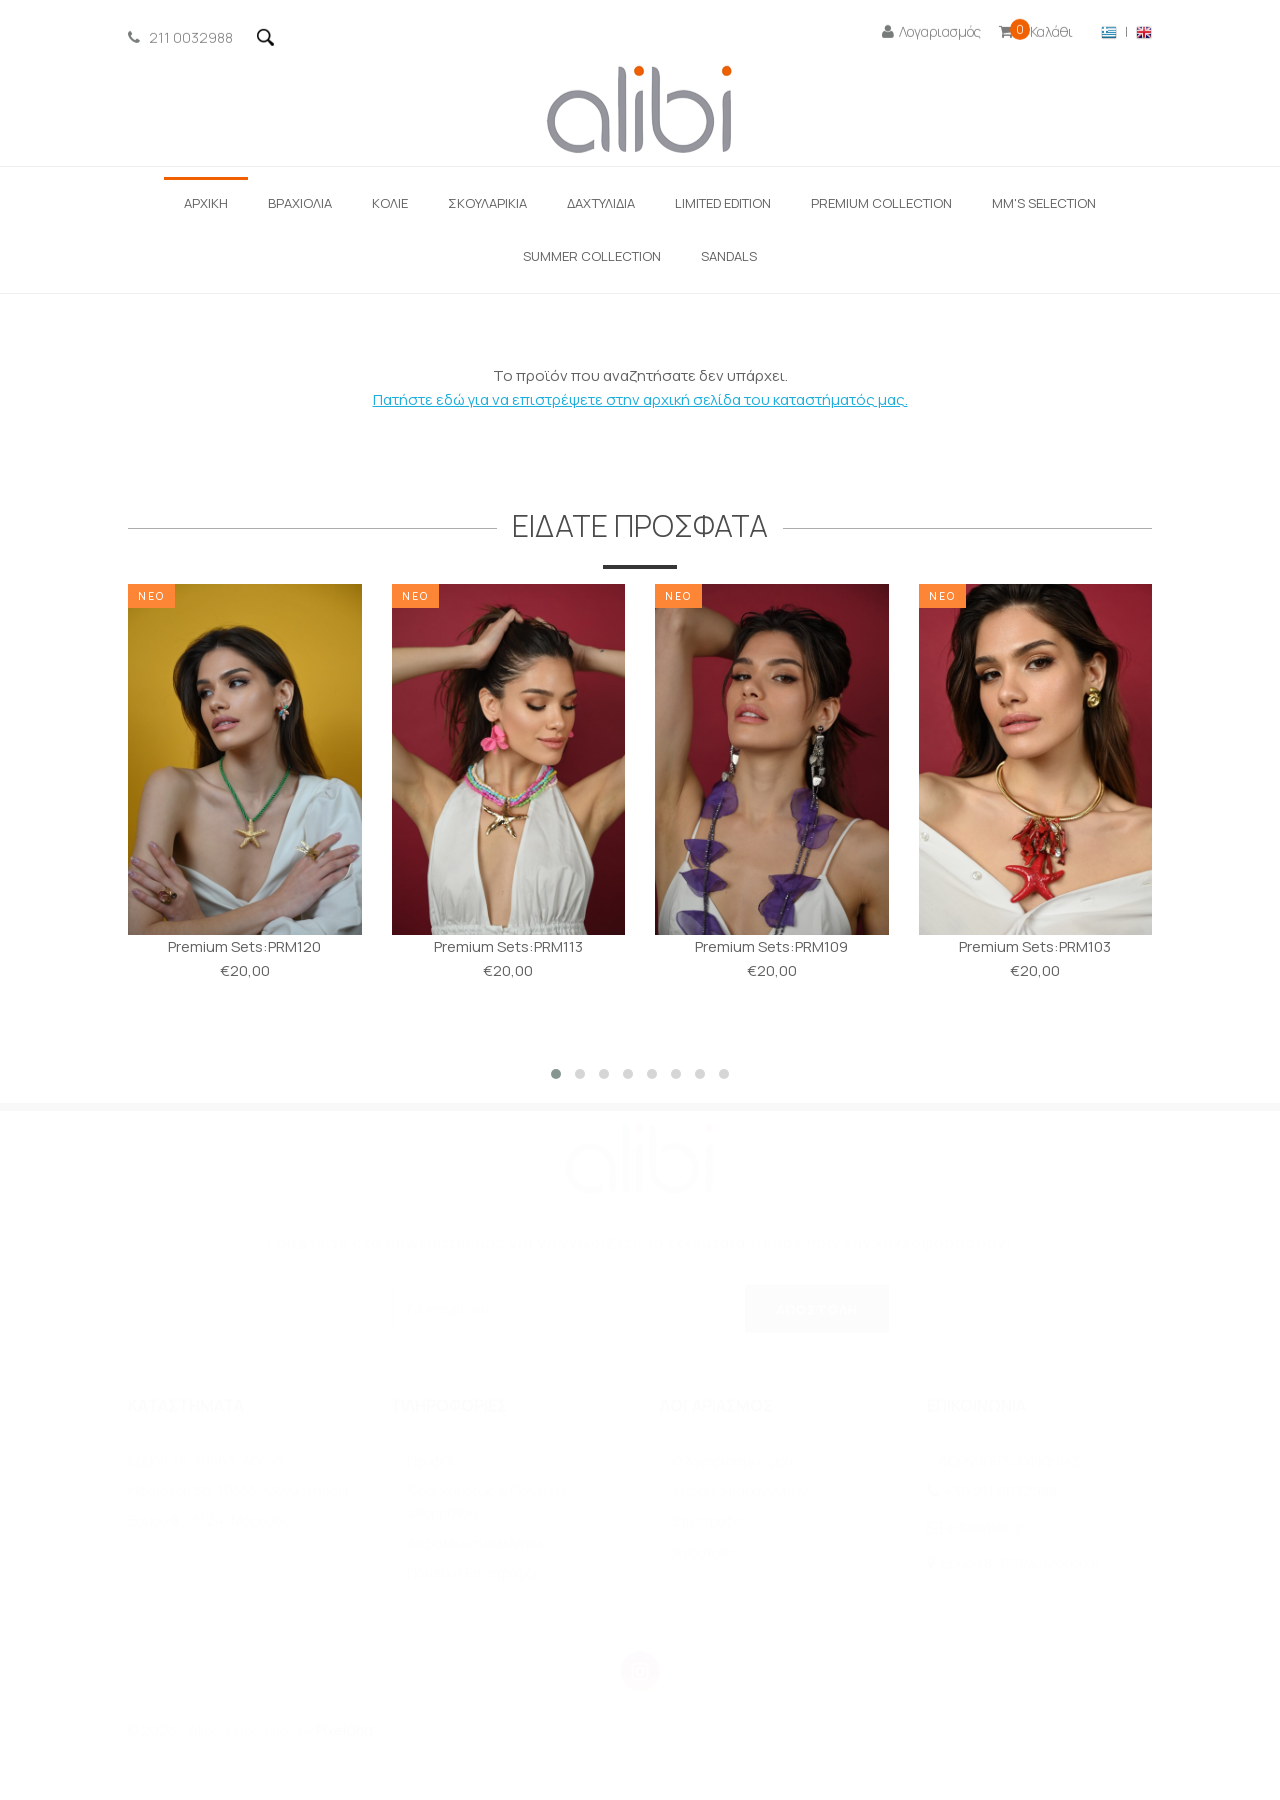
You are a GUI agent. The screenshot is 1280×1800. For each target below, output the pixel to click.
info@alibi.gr (985, 1527)
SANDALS (729, 256)
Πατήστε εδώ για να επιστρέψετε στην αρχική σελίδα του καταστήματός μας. (640, 399)
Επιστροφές (710, 1521)
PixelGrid (344, 1730)
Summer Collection (592, 256)
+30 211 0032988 (1000, 1491)
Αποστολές (706, 1552)
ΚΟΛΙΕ (390, 203)
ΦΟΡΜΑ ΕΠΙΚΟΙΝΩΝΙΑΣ (1010, 1461)
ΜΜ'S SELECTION (1044, 203)
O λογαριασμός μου (733, 1461)
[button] (556, 1074)
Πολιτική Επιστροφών (475, 1573)
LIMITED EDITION (723, 203)
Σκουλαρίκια (487, 203)
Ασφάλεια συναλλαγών (477, 1543)
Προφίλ (430, 1461)
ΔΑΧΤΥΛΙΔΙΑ (601, 203)
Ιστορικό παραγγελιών (740, 1491)
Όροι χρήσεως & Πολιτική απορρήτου (486, 1501)
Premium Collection (881, 203)
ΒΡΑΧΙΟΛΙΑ (300, 203)
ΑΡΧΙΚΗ (206, 203)
